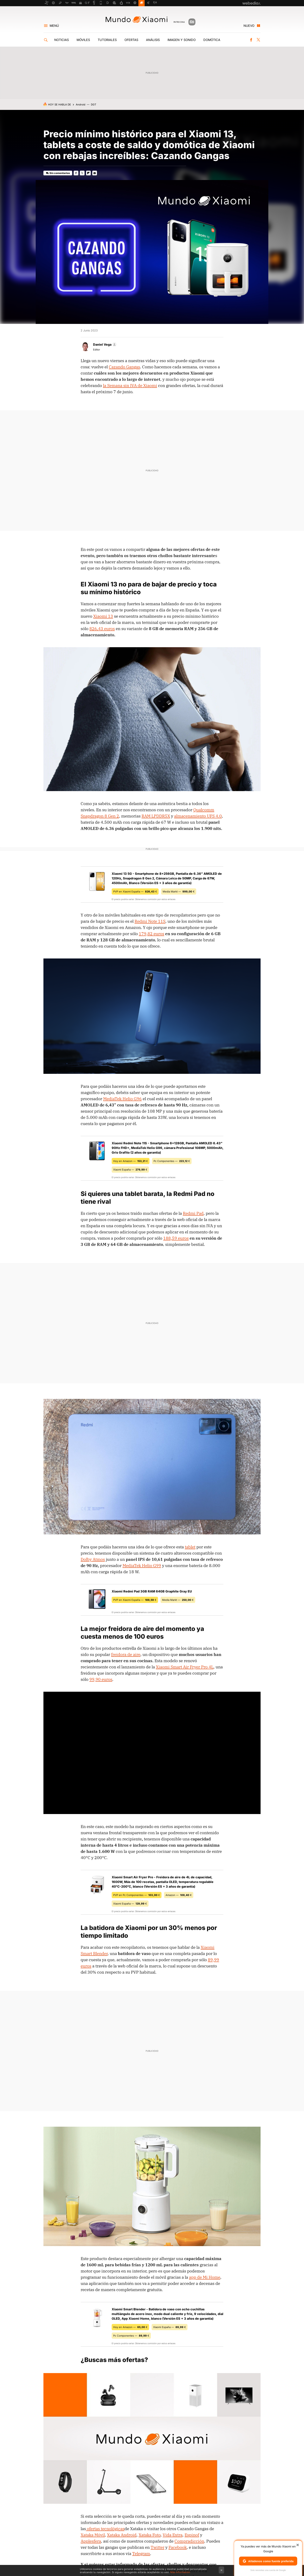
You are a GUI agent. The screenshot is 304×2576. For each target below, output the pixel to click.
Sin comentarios (59, 173)
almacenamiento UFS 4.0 (198, 816)
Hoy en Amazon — (130, 1161)
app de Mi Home (204, 2277)
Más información (180, 2572)
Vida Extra (172, 2535)
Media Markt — (179, 891)
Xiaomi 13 (103, 616)
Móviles (83, 40)
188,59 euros (176, 1238)
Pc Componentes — (172, 1161)
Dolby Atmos (93, 1559)
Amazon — (179, 1895)
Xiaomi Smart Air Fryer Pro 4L (184, 1667)
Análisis (153, 40)
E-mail (94, 173)
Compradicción (189, 2541)
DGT (93, 104)
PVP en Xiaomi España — (135, 891)
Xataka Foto (150, 2535)
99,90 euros (100, 1679)
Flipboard (88, 173)
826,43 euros (102, 628)
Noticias (61, 40)
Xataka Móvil (93, 2535)
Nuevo (249, 26)
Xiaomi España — (130, 1169)
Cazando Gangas (124, 367)
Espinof (192, 2535)
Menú (54, 26)
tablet (190, 1547)
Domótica (211, 40)
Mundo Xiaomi (137, 19)
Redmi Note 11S (150, 921)
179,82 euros (151, 933)
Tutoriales (107, 40)
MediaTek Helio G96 (122, 1098)
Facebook (251, 39)
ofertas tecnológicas (105, 2528)
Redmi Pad (193, 1213)
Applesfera (91, 2541)
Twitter (258, 39)
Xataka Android (121, 2535)
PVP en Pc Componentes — (136, 1895)
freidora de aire (125, 1654)
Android (80, 104)
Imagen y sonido (182, 40)
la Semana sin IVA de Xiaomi (130, 385)
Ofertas (131, 40)
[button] (104, 344)
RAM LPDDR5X (156, 816)
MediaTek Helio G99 (142, 1565)
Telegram (141, 2553)
